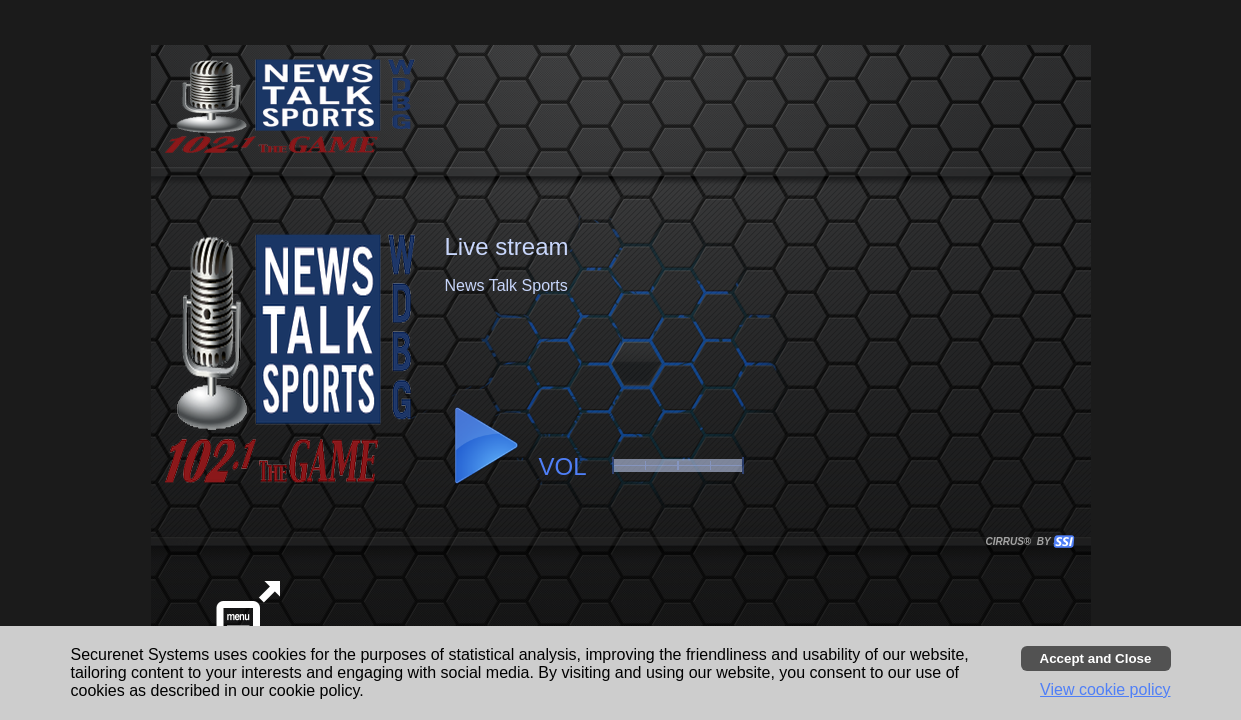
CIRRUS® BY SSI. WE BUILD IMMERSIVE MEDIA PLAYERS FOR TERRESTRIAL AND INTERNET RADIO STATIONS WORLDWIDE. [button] (1021, 541)
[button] (485, 446)
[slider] (678, 465)
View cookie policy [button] (1105, 689)
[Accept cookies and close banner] (1096, 658)
